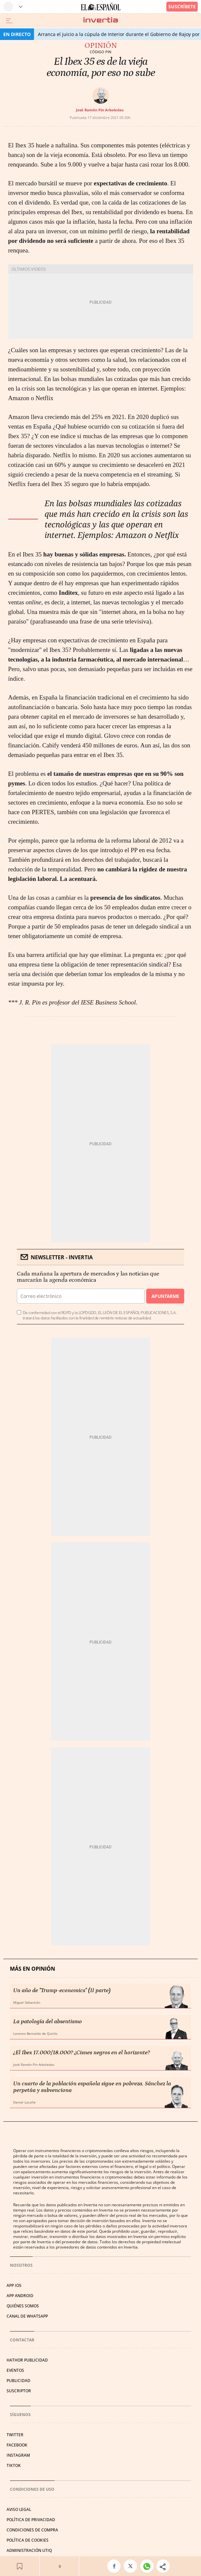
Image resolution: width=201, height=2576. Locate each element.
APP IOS (14, 2285)
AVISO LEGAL (19, 2509)
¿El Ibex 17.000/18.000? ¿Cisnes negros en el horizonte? (81, 2052)
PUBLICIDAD (18, 2380)
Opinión (100, 46)
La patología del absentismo (47, 2021)
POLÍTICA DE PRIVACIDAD (31, 2519)
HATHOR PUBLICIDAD (27, 2360)
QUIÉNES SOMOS (23, 2306)
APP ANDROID (20, 2295)
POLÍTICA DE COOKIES (28, 2540)
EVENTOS (15, 2370)
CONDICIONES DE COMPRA (32, 2530)
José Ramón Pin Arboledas (99, 109)
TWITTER (15, 2435)
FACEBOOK (17, 2445)
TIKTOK (14, 2465)
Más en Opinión (32, 1968)
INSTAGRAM (18, 2455)
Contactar (22, 2340)
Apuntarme (165, 1296)
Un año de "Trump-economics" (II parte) (62, 1990)
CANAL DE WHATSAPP (27, 2316)
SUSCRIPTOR (19, 2391)
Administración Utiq (29, 2550)
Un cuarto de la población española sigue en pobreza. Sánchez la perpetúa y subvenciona (92, 2087)
